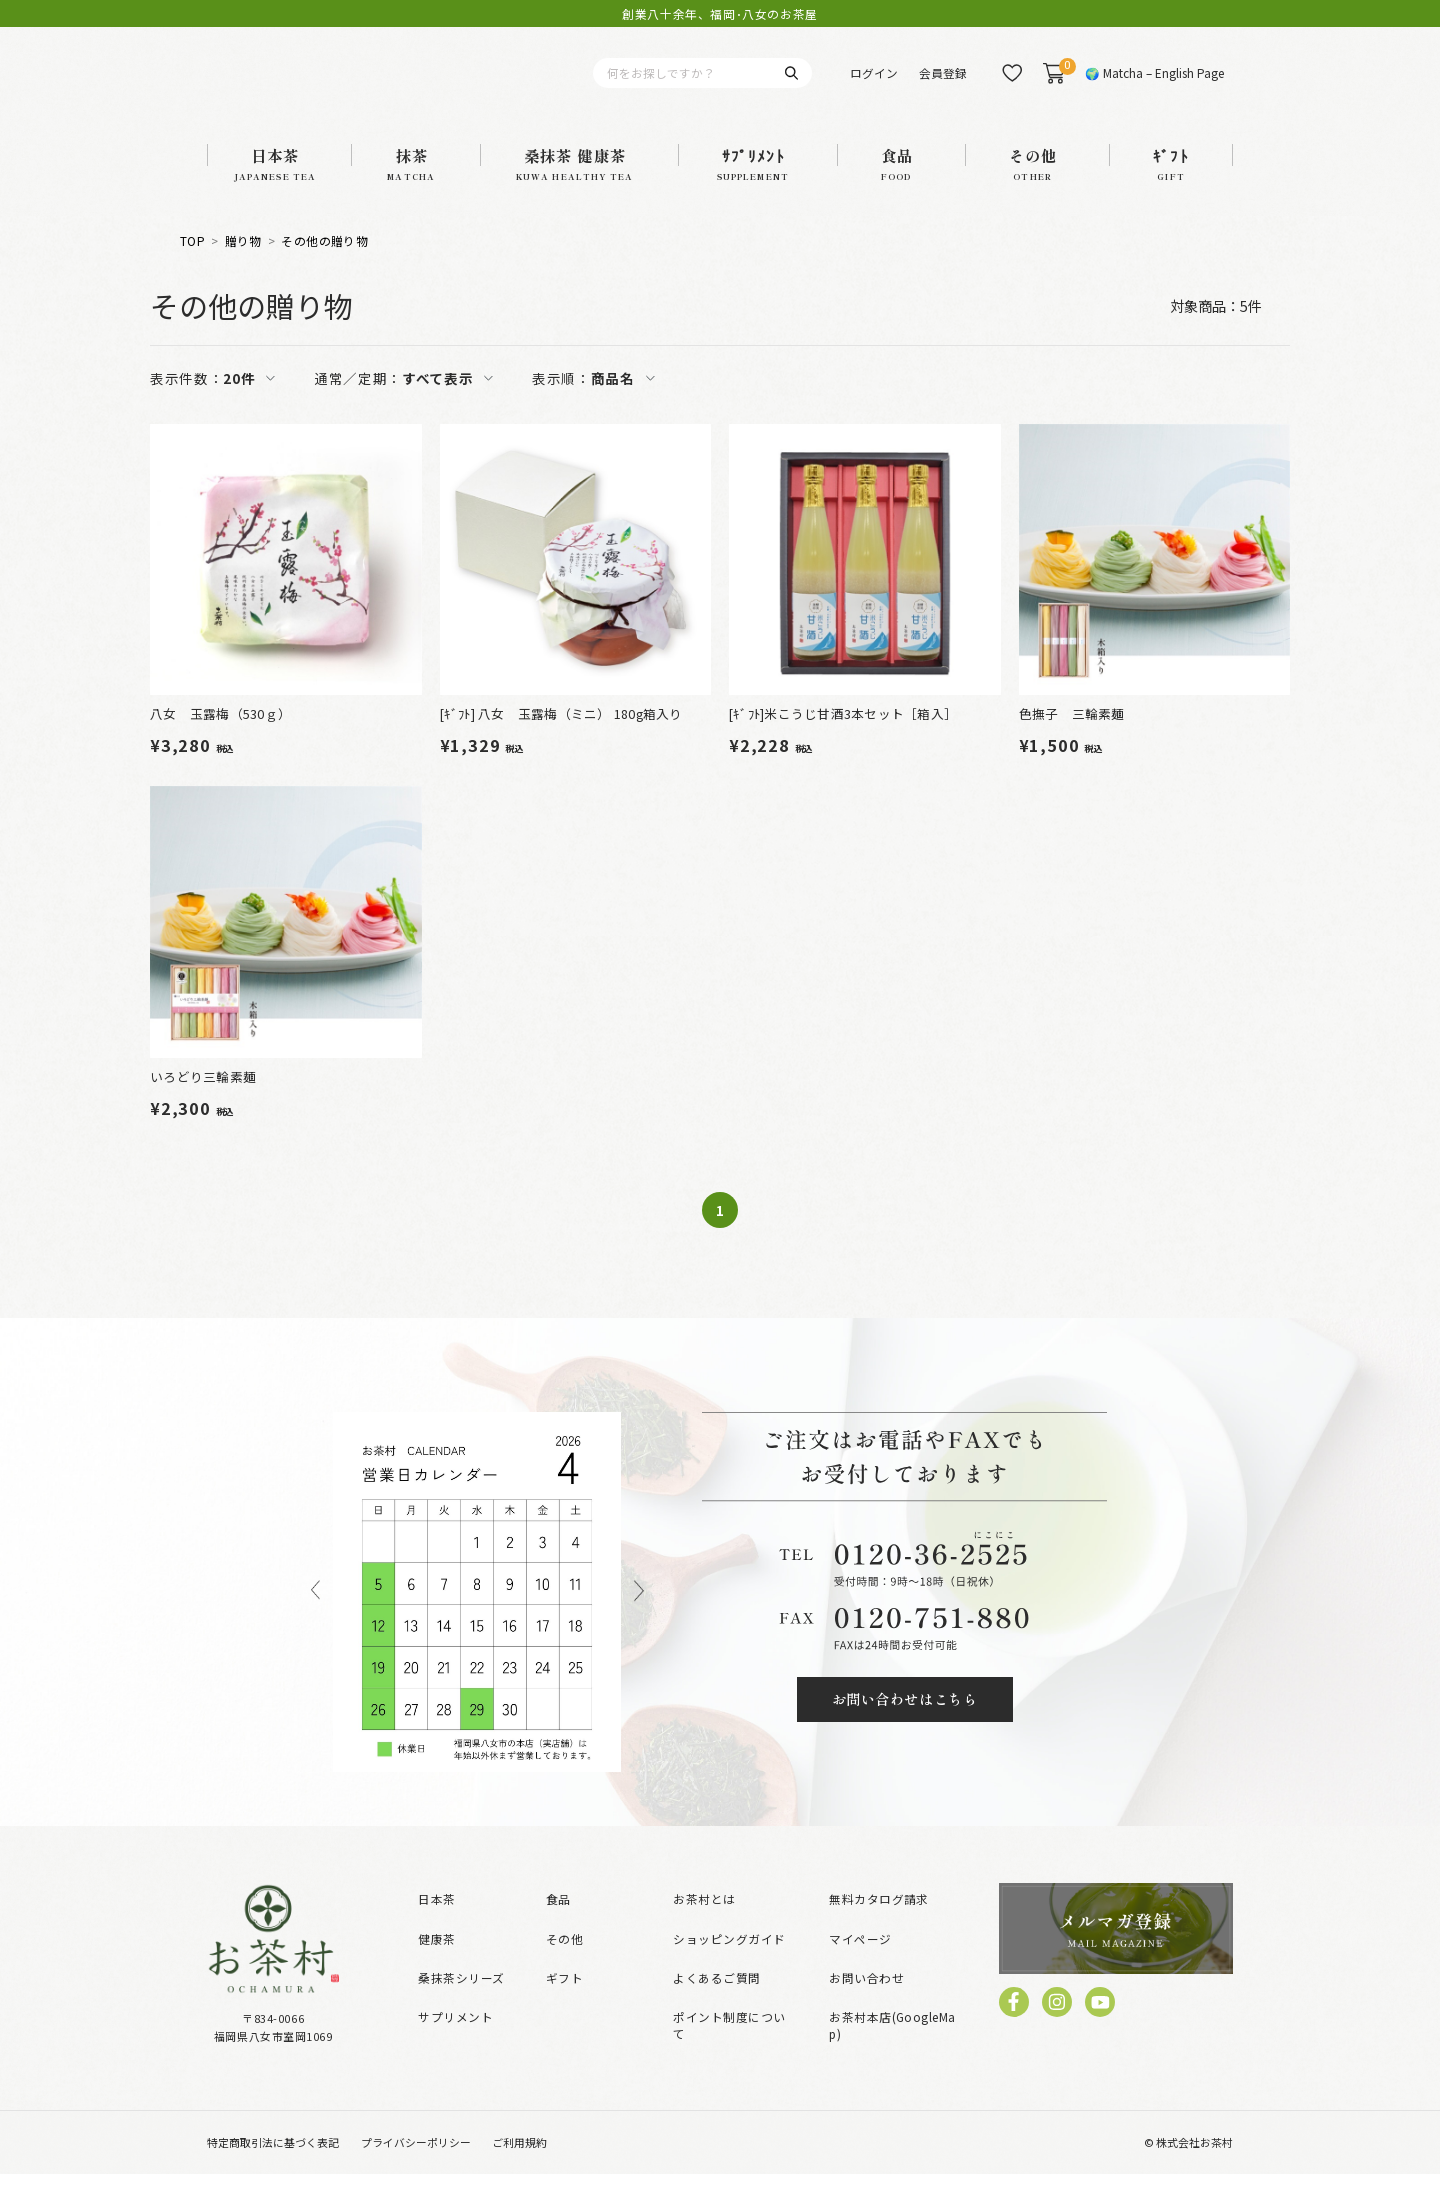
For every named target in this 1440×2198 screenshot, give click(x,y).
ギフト (564, 2001)
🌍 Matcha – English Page (1154, 84)
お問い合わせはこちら (905, 1722)
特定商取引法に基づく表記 (273, 2166)
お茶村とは (704, 1923)
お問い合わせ (866, 2001)
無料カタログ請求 (879, 1923)
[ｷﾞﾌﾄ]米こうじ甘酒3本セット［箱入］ (843, 737)
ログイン (874, 84)
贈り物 (243, 266)
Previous (316, 1615)
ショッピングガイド (729, 1962)
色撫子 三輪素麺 (1072, 737)
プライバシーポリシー (416, 2166)
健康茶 (436, 1962)
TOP (192, 266)
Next (639, 1615)
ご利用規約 (519, 2166)
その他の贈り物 (324, 266)
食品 (558, 1923)
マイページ (860, 1962)
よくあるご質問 (716, 2001)
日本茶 (436, 1923)
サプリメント (455, 2040)
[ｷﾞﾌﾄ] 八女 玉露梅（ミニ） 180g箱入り (561, 737)
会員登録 (943, 84)
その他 (564, 1962)
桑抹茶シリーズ (461, 2001)
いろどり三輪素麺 (203, 1100)
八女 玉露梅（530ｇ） (220, 737)
